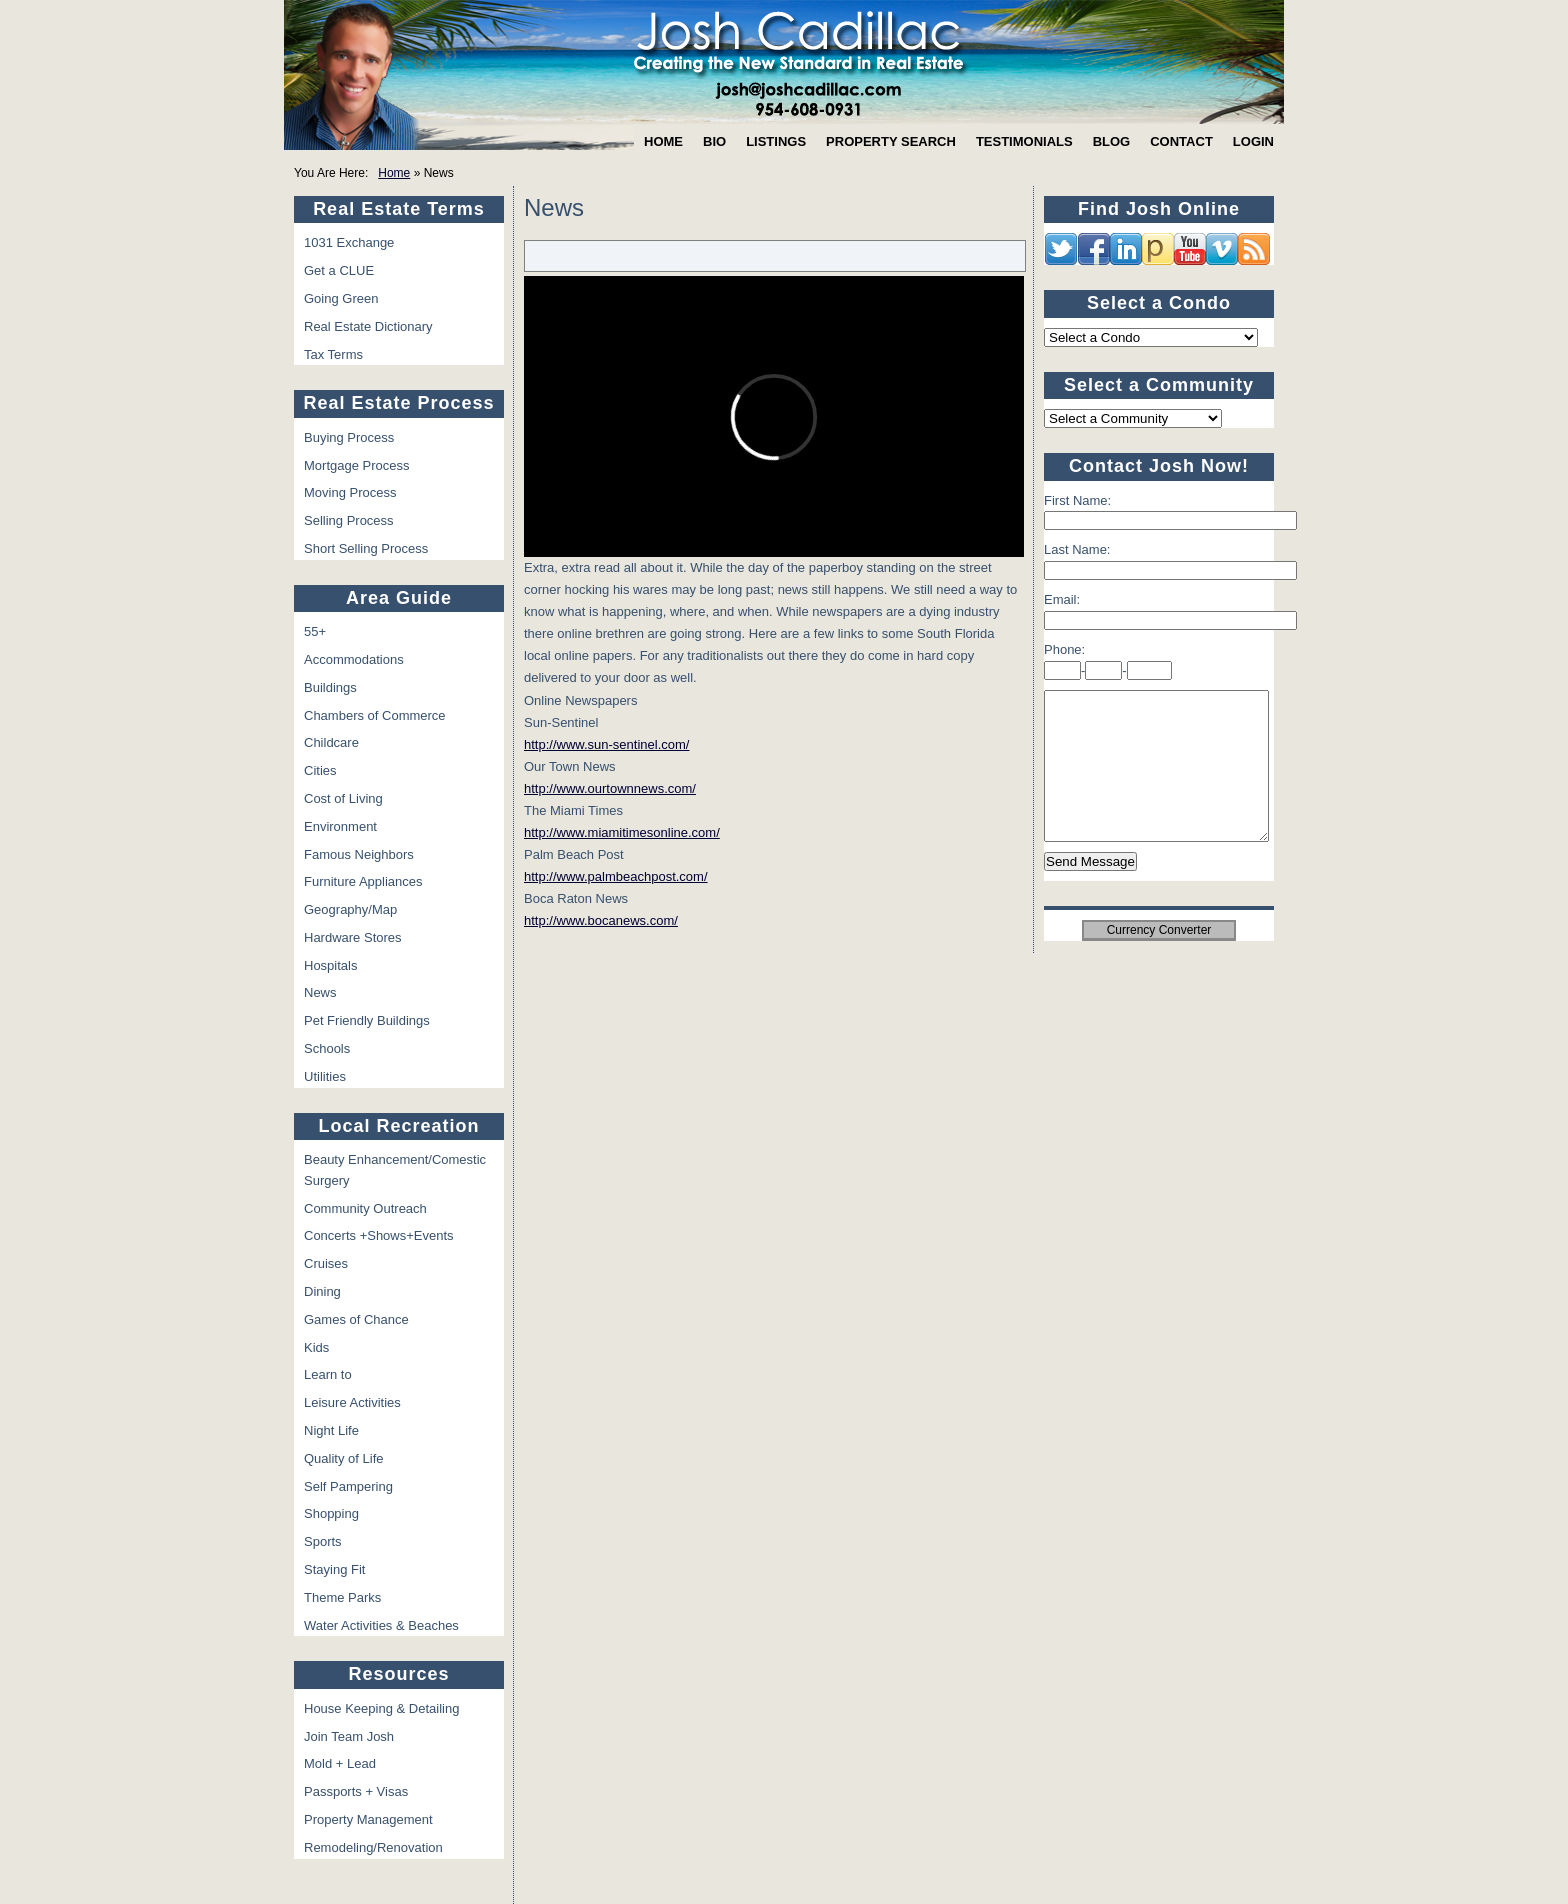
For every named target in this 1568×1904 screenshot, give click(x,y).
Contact (1181, 141)
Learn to (328, 1374)
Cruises (326, 1263)
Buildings (330, 687)
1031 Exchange (349, 242)
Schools (327, 1048)
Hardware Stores (353, 937)
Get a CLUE (339, 270)
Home (663, 141)
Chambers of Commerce (375, 715)
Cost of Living (343, 798)
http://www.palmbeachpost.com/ (616, 876)
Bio (714, 141)
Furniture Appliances (363, 881)
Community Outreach (365, 1208)
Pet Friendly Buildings (367, 1020)
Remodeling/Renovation (373, 1847)
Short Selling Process (366, 548)
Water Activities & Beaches (381, 1625)
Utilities (325, 1076)
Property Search (891, 141)
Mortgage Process (357, 465)
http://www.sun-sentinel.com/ (606, 744)
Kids (316, 1347)
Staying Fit (334, 1569)
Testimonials (1024, 141)
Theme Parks (342, 1597)
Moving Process (350, 492)
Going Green (341, 298)
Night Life (331, 1430)
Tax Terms (333, 354)
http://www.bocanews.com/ (601, 920)
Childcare (331, 742)
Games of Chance (356, 1319)
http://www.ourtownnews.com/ (610, 788)
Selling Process (349, 520)
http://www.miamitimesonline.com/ (622, 832)
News (320, 992)
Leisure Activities (352, 1402)
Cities (320, 770)
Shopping (331, 1513)
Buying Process (349, 437)
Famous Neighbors (359, 854)
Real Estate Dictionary (368, 326)
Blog (1112, 141)
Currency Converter (1159, 960)
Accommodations (354, 659)
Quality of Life (344, 1458)
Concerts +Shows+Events (379, 1235)
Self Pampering (348, 1486)
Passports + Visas (356, 1791)
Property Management (368, 1819)
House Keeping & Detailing (381, 1708)
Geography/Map (350, 909)
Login (1253, 141)
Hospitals (330, 965)
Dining (322, 1291)
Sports (323, 1541)
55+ (315, 631)
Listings (776, 141)
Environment (340, 826)
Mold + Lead (340, 1763)
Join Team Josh (349, 1736)
